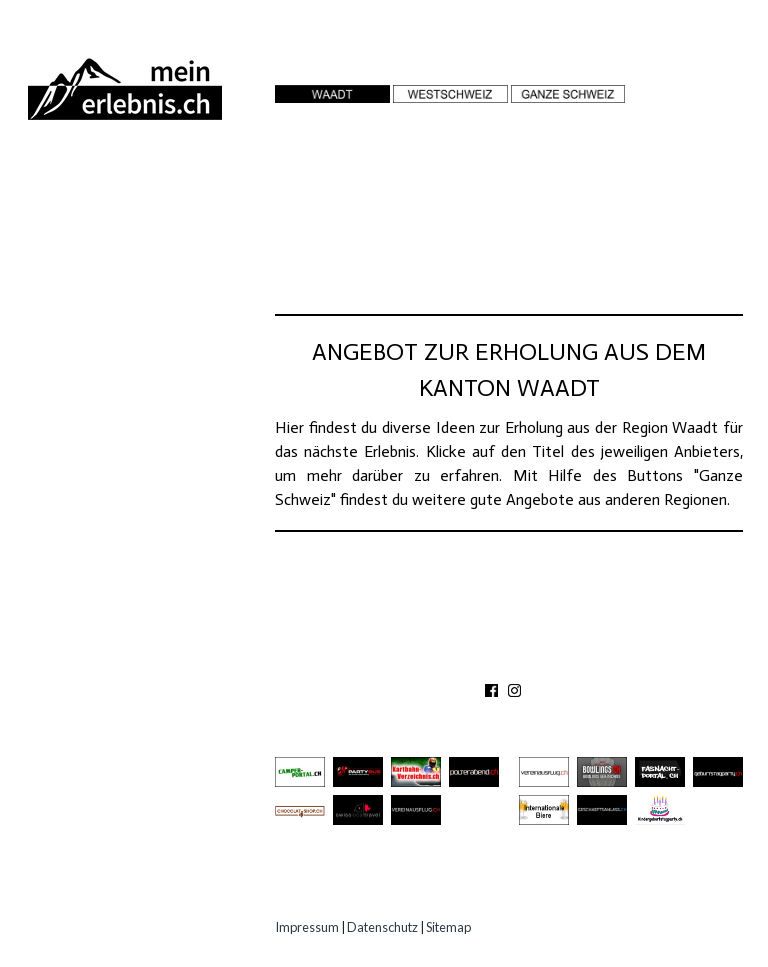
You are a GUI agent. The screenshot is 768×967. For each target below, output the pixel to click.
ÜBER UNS (375, 661)
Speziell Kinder (102, 326)
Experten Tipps (100, 400)
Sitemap (448, 927)
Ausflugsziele (99, 215)
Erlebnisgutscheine (121, 363)
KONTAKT (460, 661)
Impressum (307, 927)
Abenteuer (81, 178)
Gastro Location (112, 289)
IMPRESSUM (635, 661)
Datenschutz (382, 927)
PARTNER (541, 661)
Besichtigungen (104, 252)
